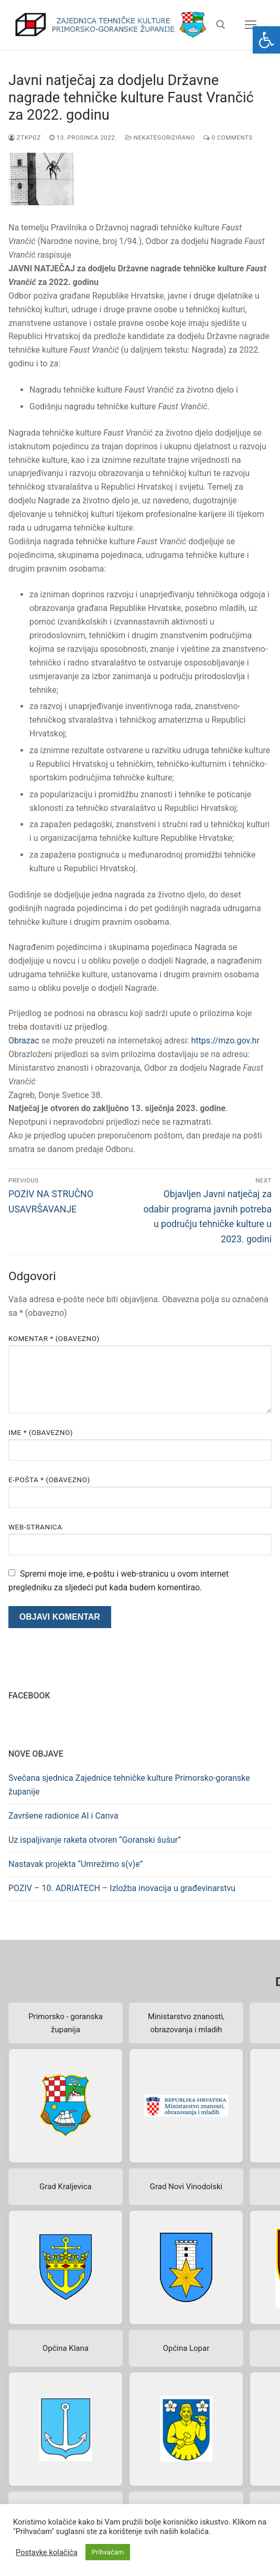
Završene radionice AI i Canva (63, 1816)
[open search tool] (220, 24)
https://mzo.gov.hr (225, 1041)
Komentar (54, 1338)
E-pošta (49, 1479)
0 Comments (228, 137)
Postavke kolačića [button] (47, 2552)
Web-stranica (35, 1527)
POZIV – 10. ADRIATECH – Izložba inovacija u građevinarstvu (121, 1888)
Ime (40, 1432)
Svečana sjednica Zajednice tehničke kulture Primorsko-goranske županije (129, 1785)
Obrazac (23, 1041)
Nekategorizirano (160, 137)
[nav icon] (250, 25)
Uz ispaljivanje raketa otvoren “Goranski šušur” (94, 1840)
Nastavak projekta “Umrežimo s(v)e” (75, 1864)
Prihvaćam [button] (108, 2552)
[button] (266, 40)
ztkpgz (24, 137)
